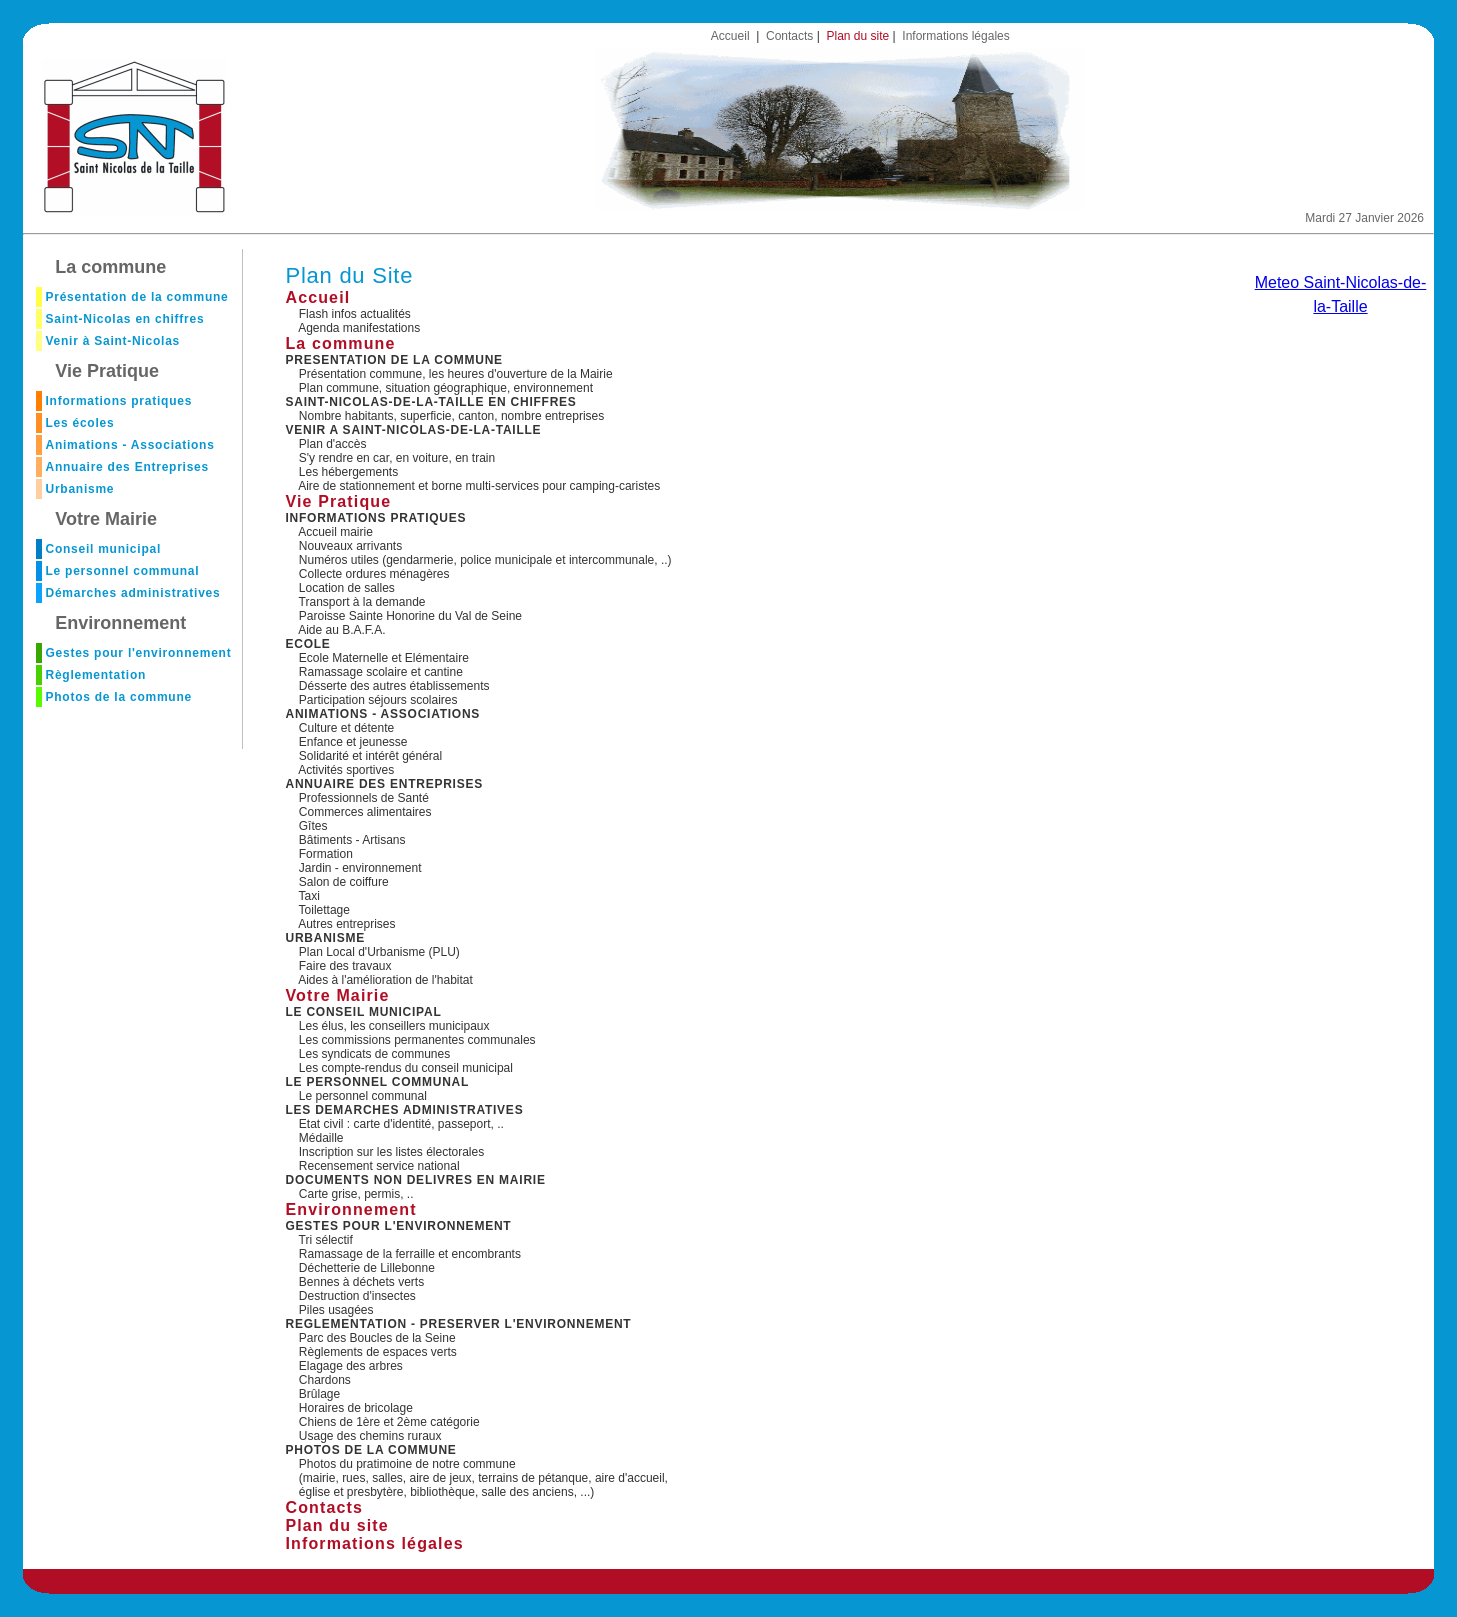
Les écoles (79, 423)
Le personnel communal (122, 571)
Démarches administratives (132, 593)
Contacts (789, 36)
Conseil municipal (103, 549)
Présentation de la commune (136, 297)
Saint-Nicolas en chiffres (124, 319)
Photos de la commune (118, 697)
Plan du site (857, 36)
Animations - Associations (129, 445)
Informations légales (955, 36)
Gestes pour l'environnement (138, 653)
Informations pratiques (118, 401)
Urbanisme (79, 489)
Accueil (730, 36)
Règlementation (95, 675)
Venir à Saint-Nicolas (112, 341)
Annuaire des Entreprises (127, 467)
